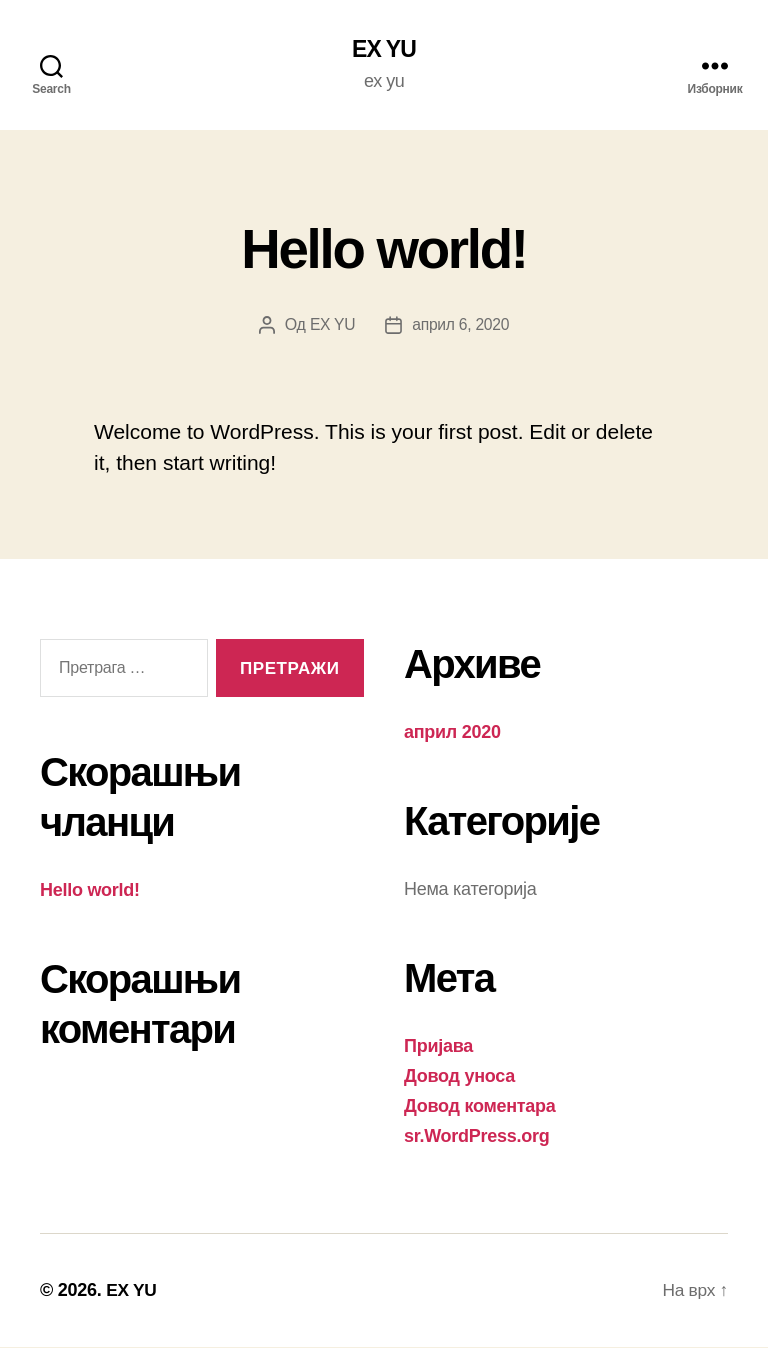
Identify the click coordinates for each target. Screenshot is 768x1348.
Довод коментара (480, 1107)
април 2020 (452, 733)
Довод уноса (459, 1077)
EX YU (384, 50)
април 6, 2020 (461, 325)
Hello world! (384, 247)
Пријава (438, 1047)
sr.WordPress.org (476, 1137)
